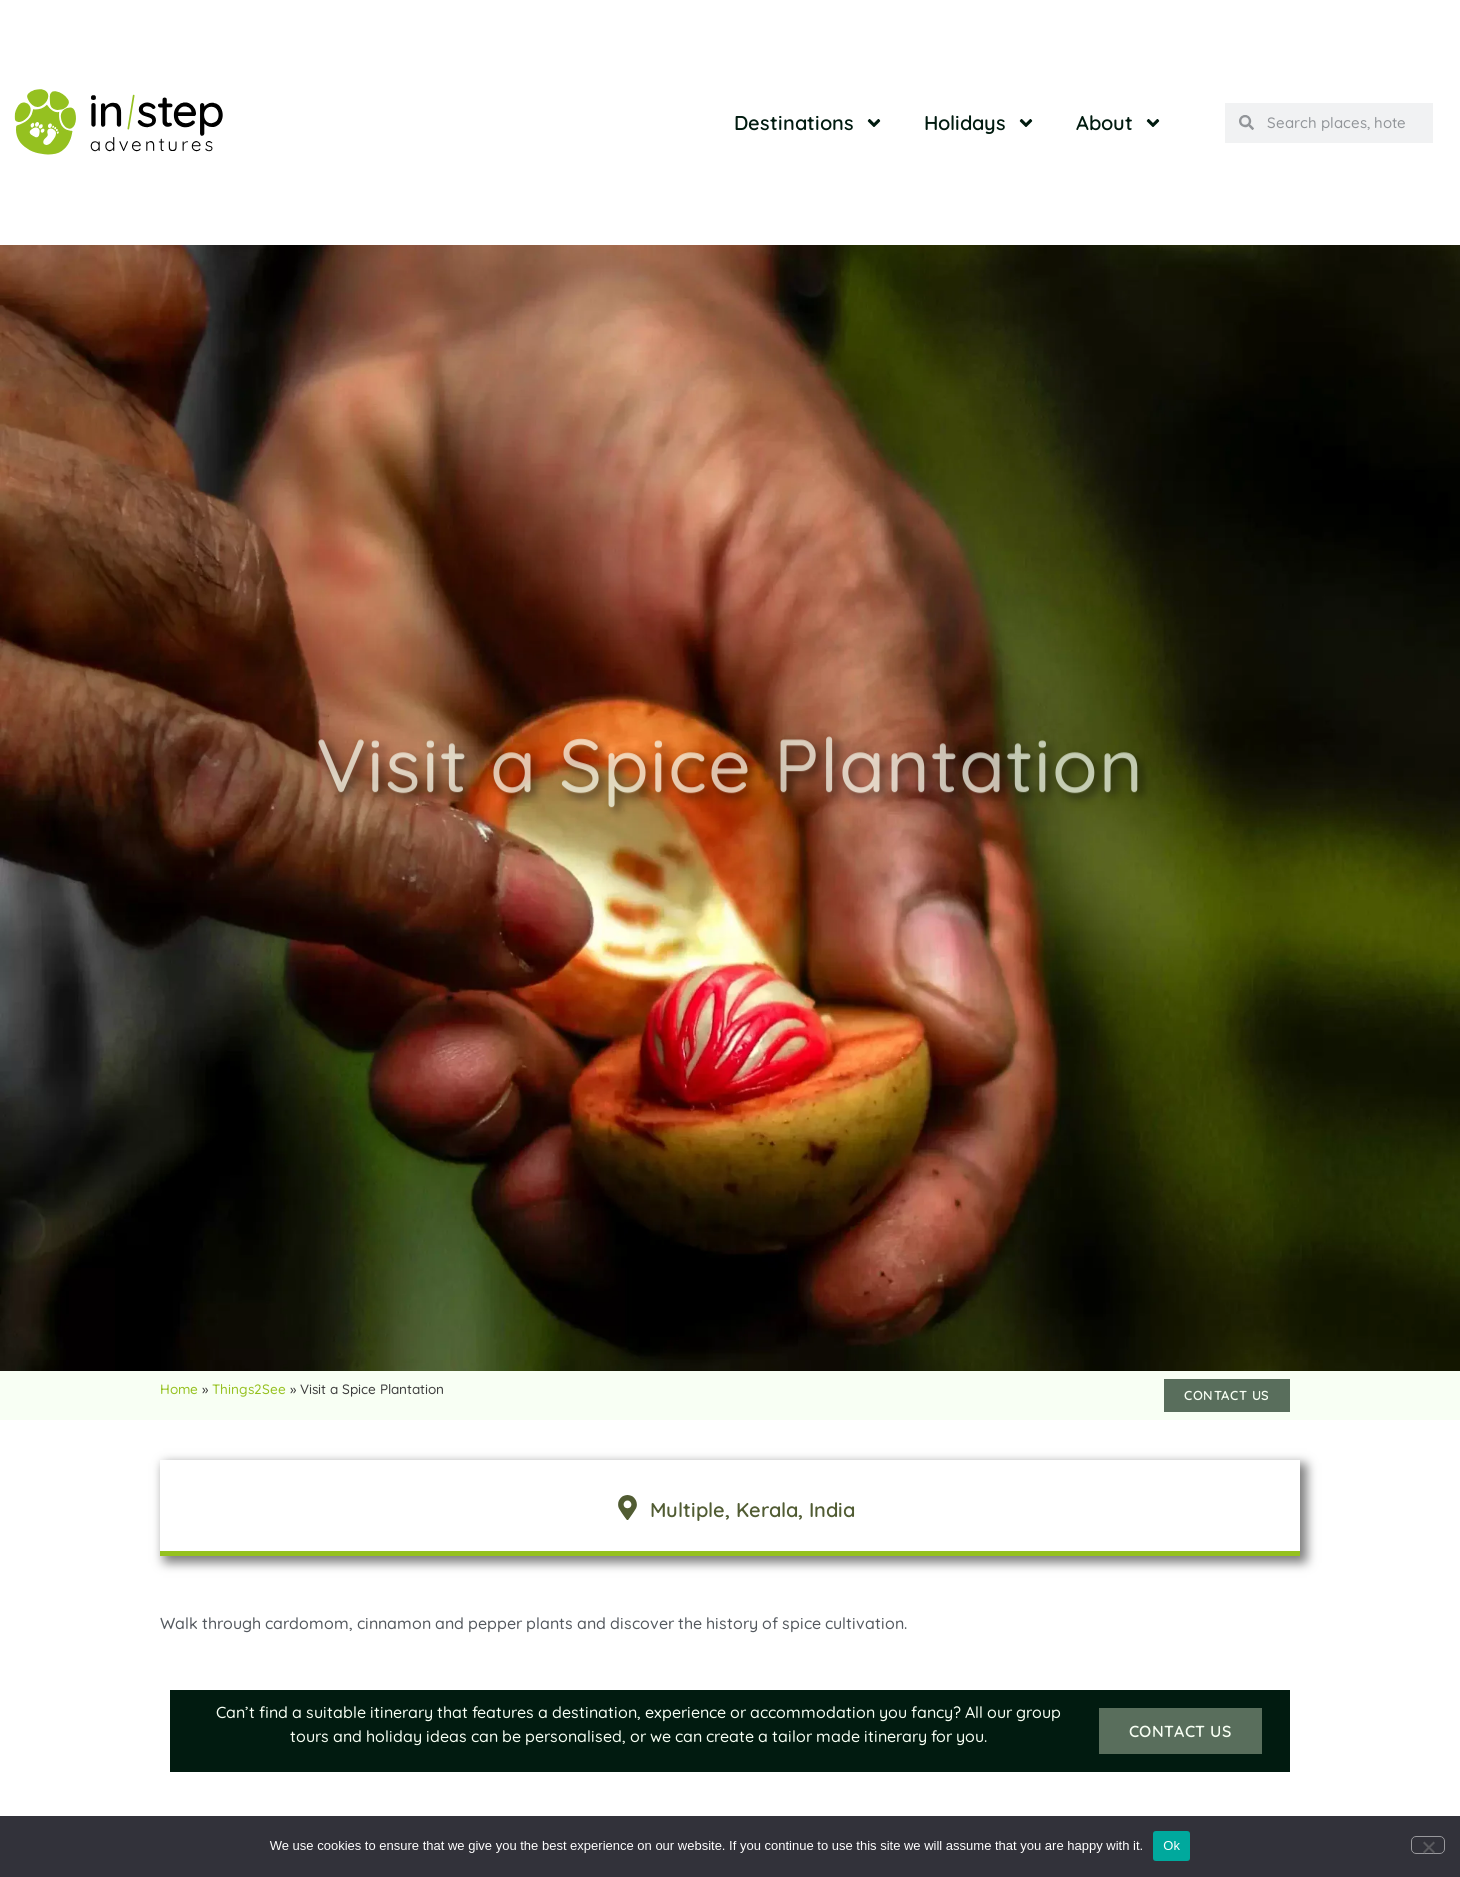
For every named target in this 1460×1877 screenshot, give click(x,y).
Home (179, 1388)
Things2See (249, 1388)
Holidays (980, 123)
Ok (1171, 1845)
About (1119, 123)
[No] (1428, 1845)
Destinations (809, 123)
